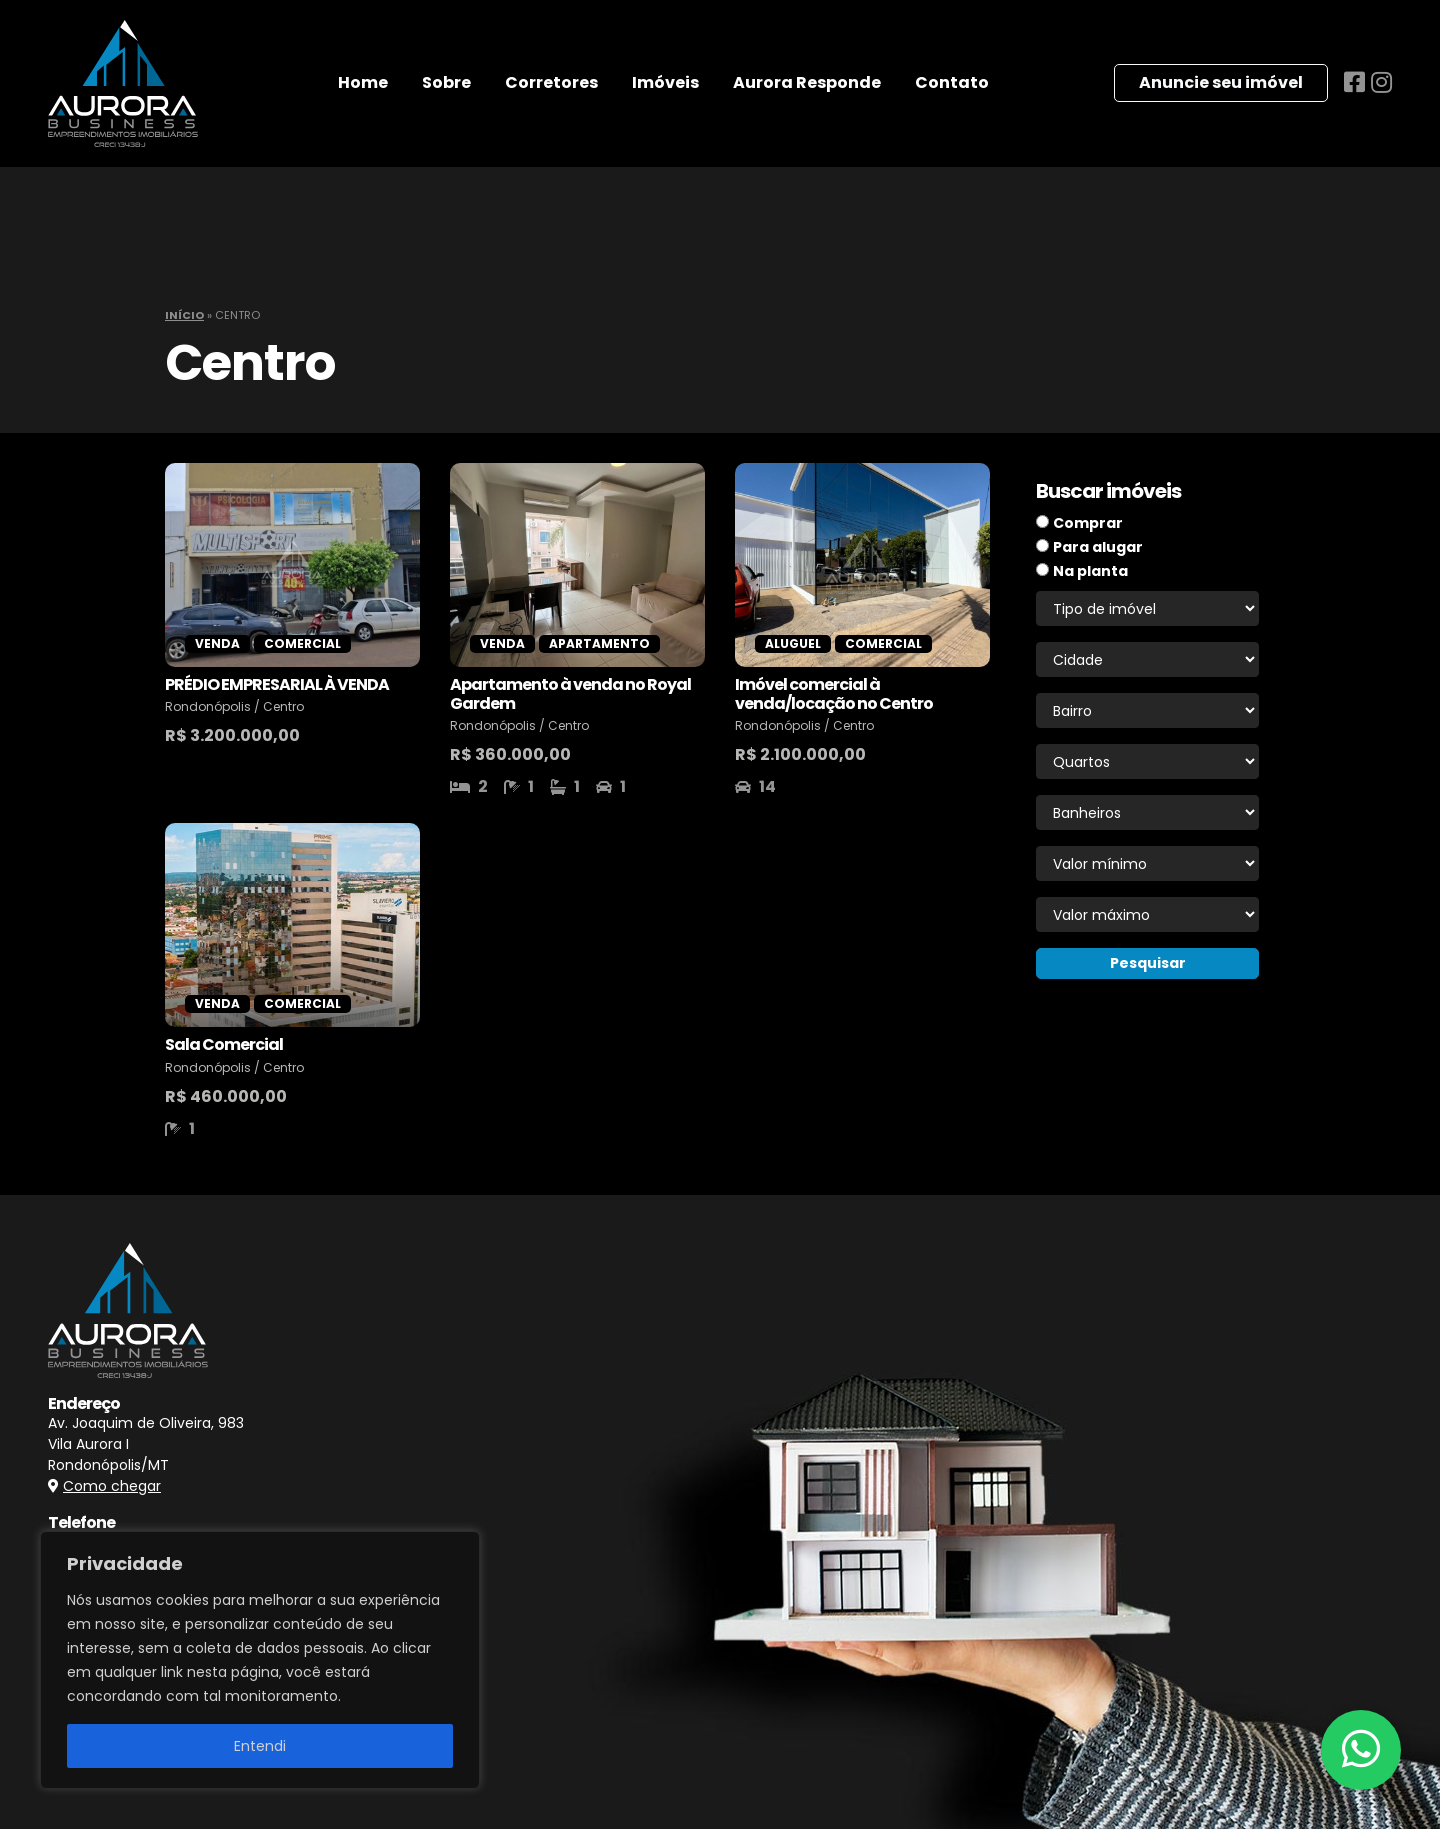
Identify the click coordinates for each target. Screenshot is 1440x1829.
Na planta (1090, 571)
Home (363, 82)
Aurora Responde (807, 82)
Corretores (551, 82)
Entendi (260, 1746)
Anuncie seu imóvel (1221, 82)
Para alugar (1098, 547)
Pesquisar (1148, 963)
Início (184, 315)
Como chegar (112, 1486)
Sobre (446, 82)
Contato (952, 82)
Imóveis (665, 82)
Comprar (1088, 523)
